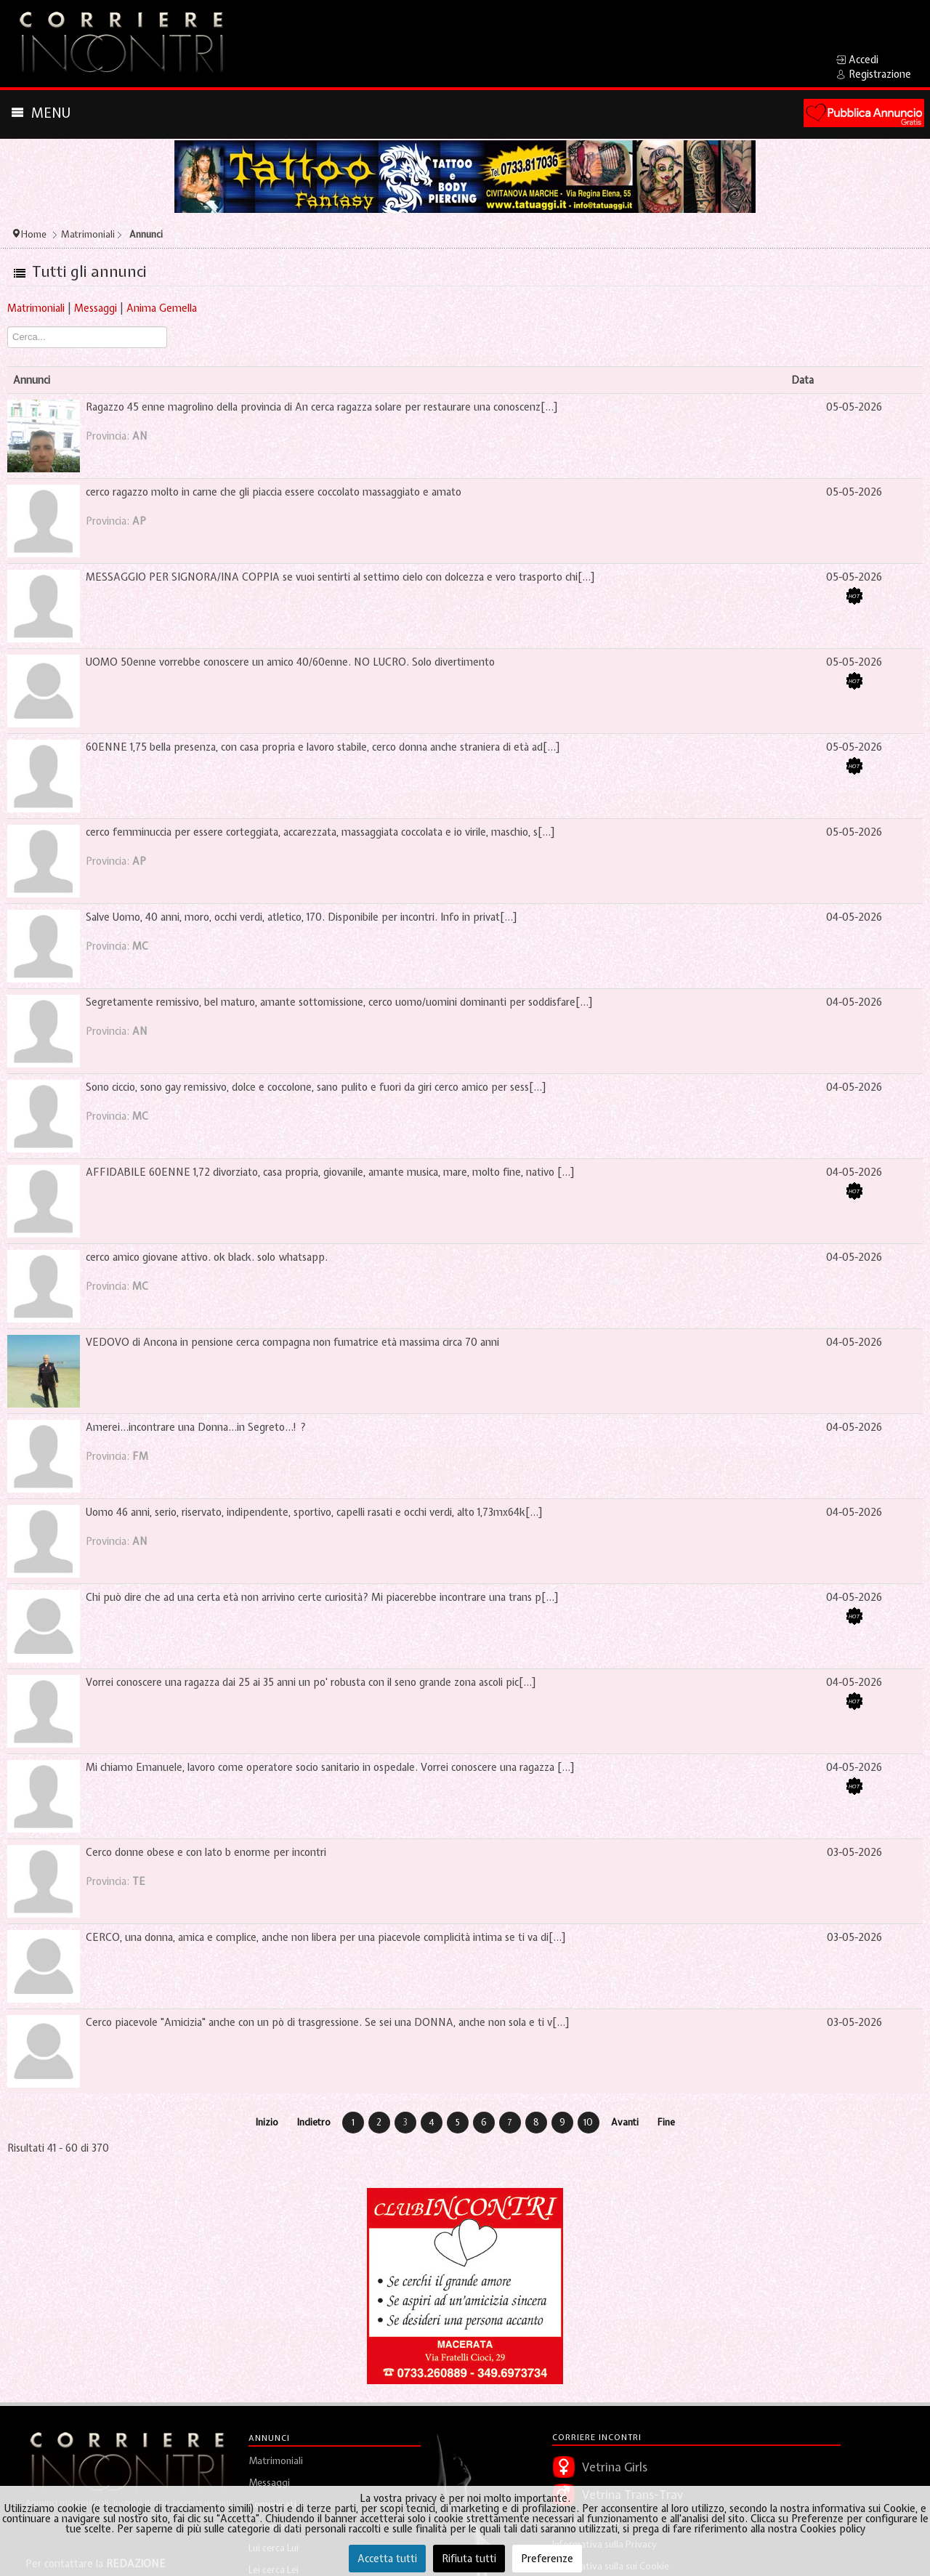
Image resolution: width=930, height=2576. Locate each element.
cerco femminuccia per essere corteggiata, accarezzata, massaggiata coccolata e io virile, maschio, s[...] (320, 832)
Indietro (314, 2122)
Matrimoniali (36, 308)
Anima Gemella (161, 308)
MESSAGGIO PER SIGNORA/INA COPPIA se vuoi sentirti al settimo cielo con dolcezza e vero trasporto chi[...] (340, 577)
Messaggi (95, 308)
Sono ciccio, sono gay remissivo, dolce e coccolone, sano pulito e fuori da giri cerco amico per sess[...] (316, 1087)
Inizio (267, 2122)
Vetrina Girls (614, 2467)
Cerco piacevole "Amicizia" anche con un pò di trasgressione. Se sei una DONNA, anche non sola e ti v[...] (328, 2022)
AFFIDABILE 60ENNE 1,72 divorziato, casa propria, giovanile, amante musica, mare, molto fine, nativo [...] (330, 1172)
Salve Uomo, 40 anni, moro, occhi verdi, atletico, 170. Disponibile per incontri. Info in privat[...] (301, 917)
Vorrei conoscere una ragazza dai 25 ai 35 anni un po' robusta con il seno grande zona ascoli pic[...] (311, 1682)
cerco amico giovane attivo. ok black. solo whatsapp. (207, 1257)
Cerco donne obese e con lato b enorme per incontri (206, 1852)
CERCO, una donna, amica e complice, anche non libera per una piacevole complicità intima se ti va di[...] (326, 1937)
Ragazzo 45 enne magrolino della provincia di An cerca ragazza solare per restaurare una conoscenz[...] (322, 406)
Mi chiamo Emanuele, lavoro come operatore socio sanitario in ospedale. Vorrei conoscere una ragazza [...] (330, 1767)
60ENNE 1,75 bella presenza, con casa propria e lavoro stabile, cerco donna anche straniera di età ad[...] (323, 747)
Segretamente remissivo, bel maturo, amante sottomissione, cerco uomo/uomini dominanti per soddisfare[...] (339, 1002)
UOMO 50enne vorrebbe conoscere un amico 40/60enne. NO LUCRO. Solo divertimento (290, 662)
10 (588, 2122)
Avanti (625, 2122)
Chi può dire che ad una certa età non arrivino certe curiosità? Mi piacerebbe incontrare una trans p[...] (322, 1597)
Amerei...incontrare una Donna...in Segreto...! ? (196, 1427)
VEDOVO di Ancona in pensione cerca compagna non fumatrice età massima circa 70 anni (292, 1342)
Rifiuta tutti (469, 2558)
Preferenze (547, 2558)
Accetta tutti (387, 2558)
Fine (666, 2122)
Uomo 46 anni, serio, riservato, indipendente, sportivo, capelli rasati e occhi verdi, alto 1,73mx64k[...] (314, 1512)
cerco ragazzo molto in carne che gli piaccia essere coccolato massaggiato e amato (273, 491)
